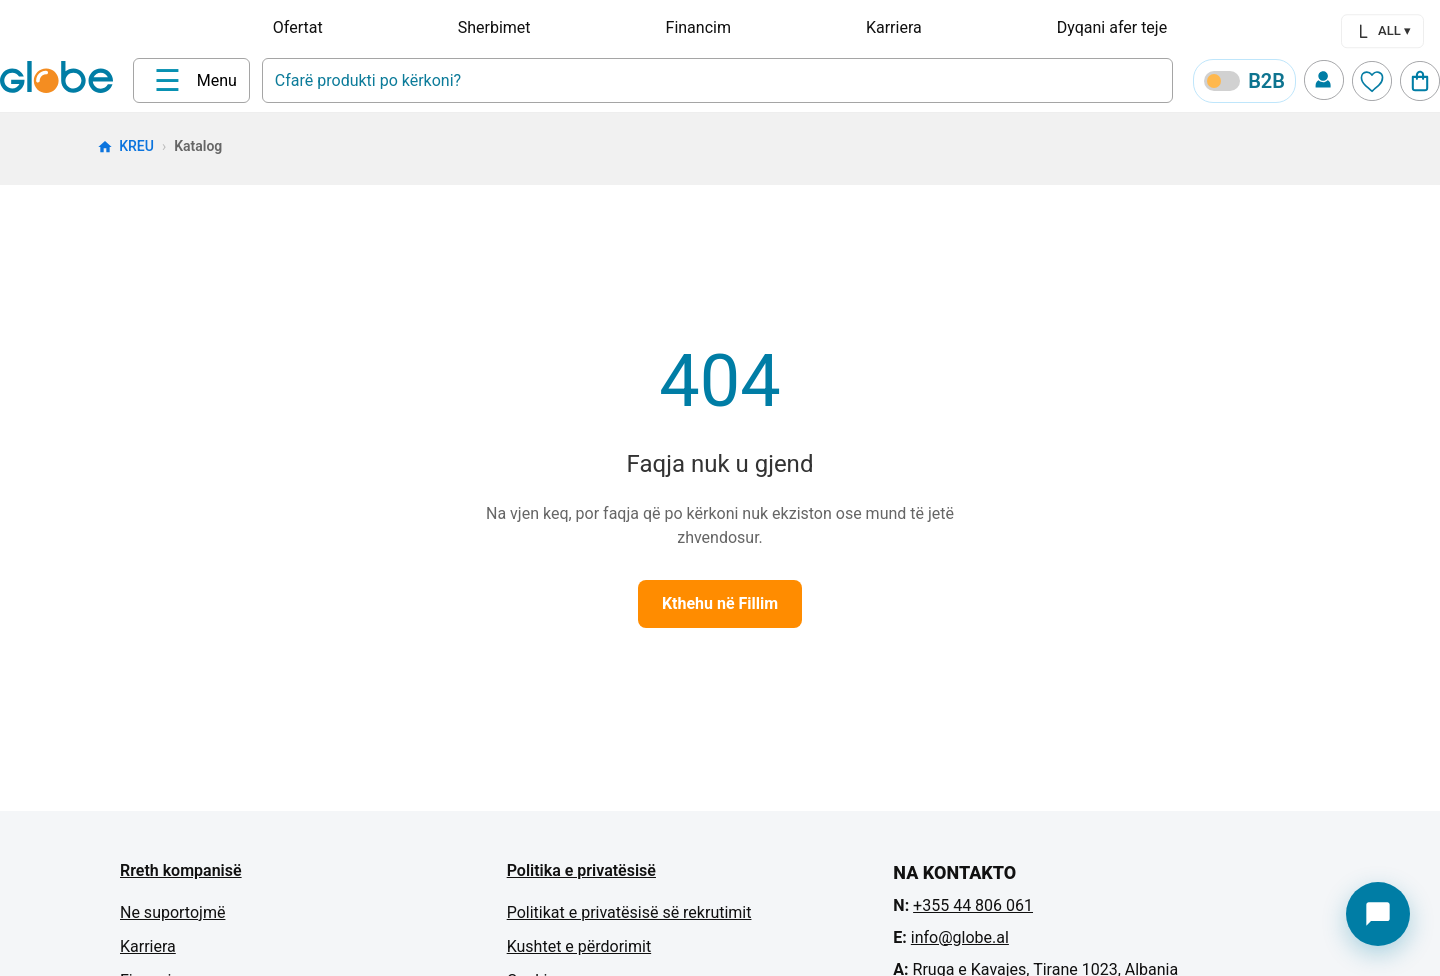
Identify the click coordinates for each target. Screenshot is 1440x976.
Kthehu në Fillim (720, 603)
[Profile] (1324, 80)
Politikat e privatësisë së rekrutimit (629, 912)
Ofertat (298, 27)
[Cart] (1420, 81)
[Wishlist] (1372, 81)
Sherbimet (494, 27)
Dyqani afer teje (1112, 27)
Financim (698, 27)
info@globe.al (960, 937)
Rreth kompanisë (181, 870)
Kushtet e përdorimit (579, 946)
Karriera (894, 27)
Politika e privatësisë (581, 870)
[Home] (60, 79)
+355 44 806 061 (973, 905)
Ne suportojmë (172, 912)
